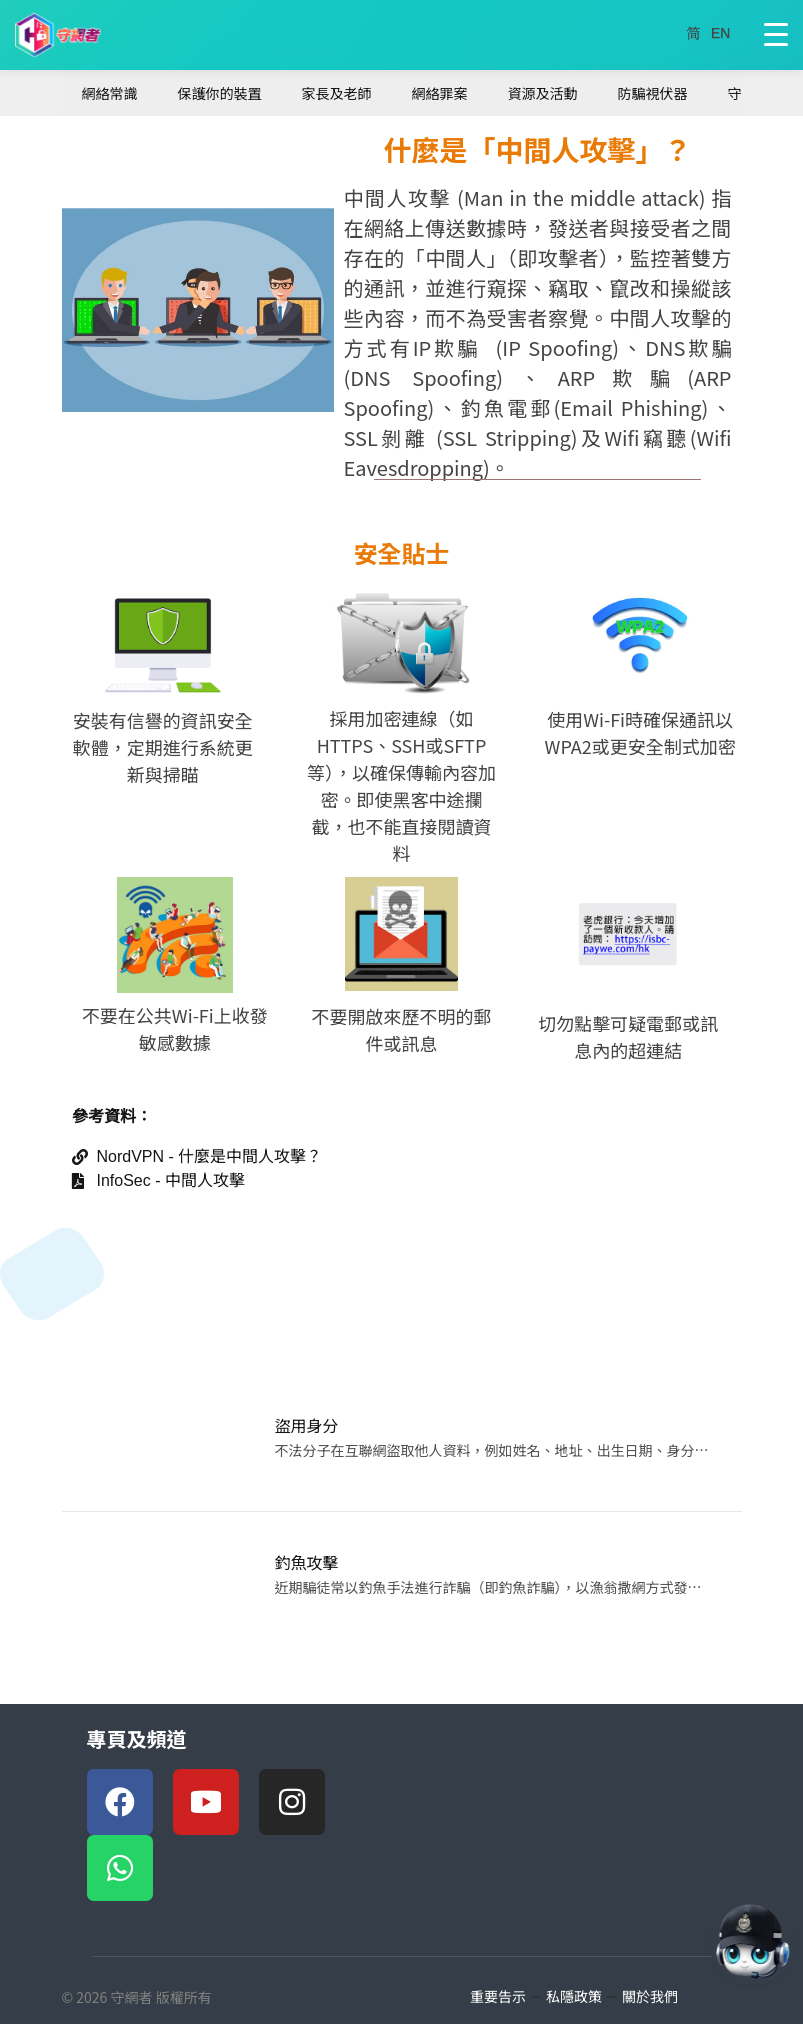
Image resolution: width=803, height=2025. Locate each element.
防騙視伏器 (653, 93)
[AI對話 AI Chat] (752, 1941)
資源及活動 (543, 93)
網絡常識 (110, 93)
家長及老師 (337, 93)
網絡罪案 (440, 93)
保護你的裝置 (220, 93)
